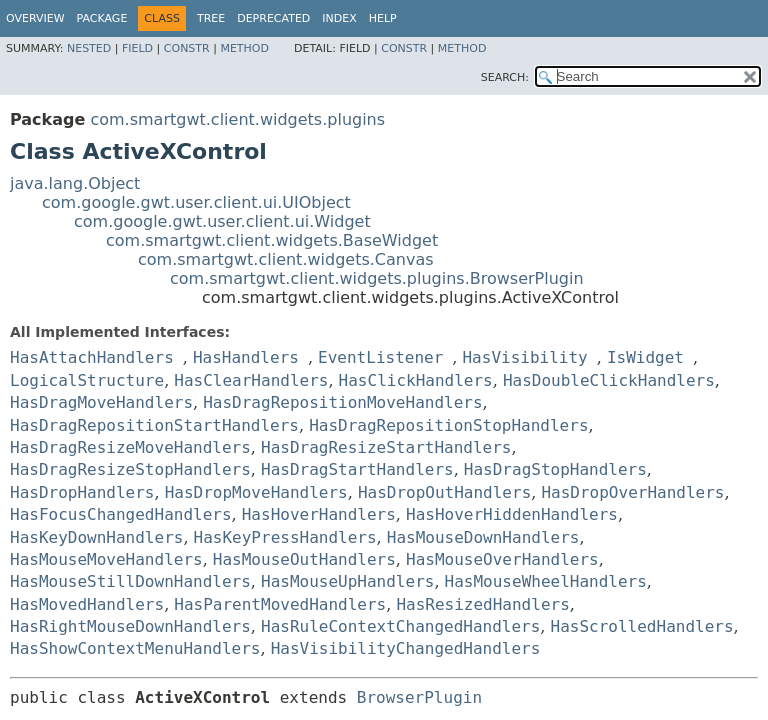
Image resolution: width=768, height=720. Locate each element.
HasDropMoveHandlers (256, 492)
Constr (187, 48)
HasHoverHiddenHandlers (512, 514)
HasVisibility (524, 357)
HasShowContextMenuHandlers (135, 648)
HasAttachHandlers (92, 357)
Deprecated (273, 18)
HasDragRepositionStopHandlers (448, 425)
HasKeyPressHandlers (285, 537)
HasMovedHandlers (87, 604)
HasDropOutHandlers (444, 492)
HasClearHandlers (251, 380)
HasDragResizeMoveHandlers (130, 447)
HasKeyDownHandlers (96, 537)
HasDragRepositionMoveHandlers (342, 402)
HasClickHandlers (416, 380)
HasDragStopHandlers (555, 469)
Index (339, 18)
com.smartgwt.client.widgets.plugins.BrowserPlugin (377, 278)
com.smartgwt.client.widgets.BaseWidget (272, 240)
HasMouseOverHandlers (502, 559)
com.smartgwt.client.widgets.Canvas (286, 259)
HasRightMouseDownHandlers (130, 626)
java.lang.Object (75, 183)
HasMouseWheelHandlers (546, 581)
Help (383, 18)
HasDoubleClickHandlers (609, 380)
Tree (211, 18)
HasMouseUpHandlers (347, 581)
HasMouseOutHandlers (304, 559)
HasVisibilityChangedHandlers (406, 648)
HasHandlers (246, 357)
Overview (35, 18)
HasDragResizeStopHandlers (130, 469)
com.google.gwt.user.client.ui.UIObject (196, 202)
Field (137, 48)
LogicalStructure (87, 380)
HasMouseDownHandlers (483, 537)
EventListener (380, 357)
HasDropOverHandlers (632, 492)
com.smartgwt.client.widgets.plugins (237, 119)
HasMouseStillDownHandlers (130, 581)
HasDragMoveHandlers (101, 402)
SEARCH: (505, 77)
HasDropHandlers (82, 492)
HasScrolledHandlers (642, 626)
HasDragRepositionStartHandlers (154, 425)
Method (244, 48)
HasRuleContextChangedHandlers (400, 626)
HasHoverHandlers (319, 514)
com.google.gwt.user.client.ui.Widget (222, 221)
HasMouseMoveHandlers (106, 559)
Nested (89, 48)
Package (102, 18)
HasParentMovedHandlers (280, 604)
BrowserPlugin (419, 697)
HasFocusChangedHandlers (121, 514)
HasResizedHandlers (482, 604)
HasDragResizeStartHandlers (386, 447)
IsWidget (645, 357)
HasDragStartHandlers (357, 469)
